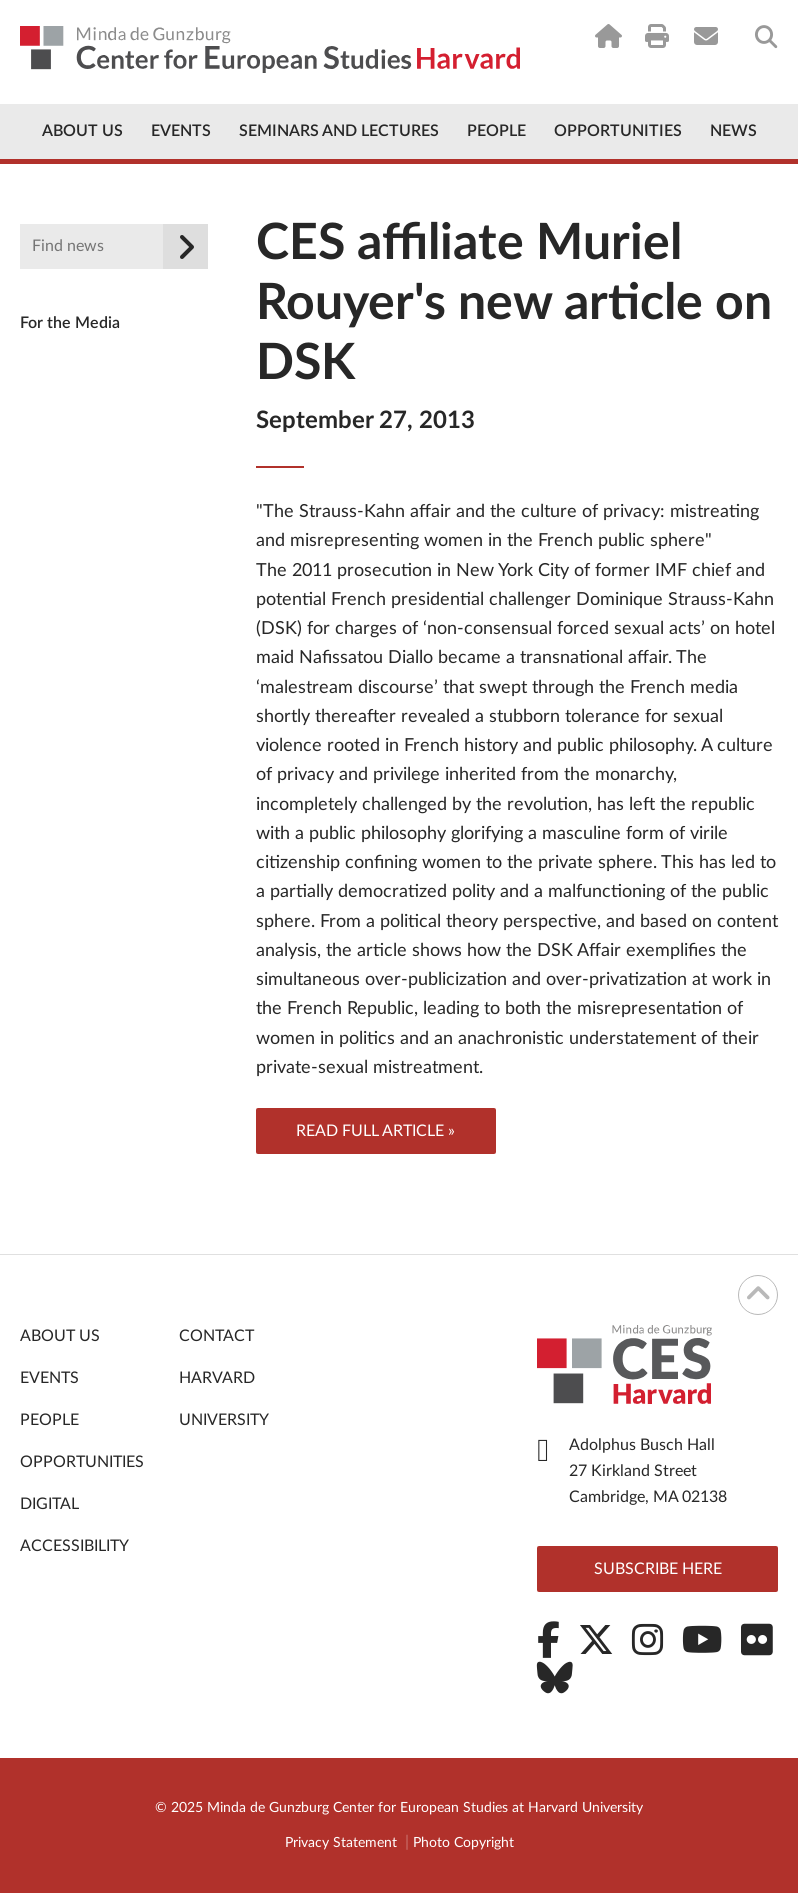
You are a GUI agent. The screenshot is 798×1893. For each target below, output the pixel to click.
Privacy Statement (341, 1843)
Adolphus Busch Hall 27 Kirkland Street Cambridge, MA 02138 (648, 1471)
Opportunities (618, 131)
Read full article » (375, 1131)
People (496, 131)
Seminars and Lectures (339, 131)
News (733, 131)
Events (181, 131)
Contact (216, 1336)
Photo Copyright (463, 1843)
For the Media (70, 323)
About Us (82, 131)
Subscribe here (658, 1569)
